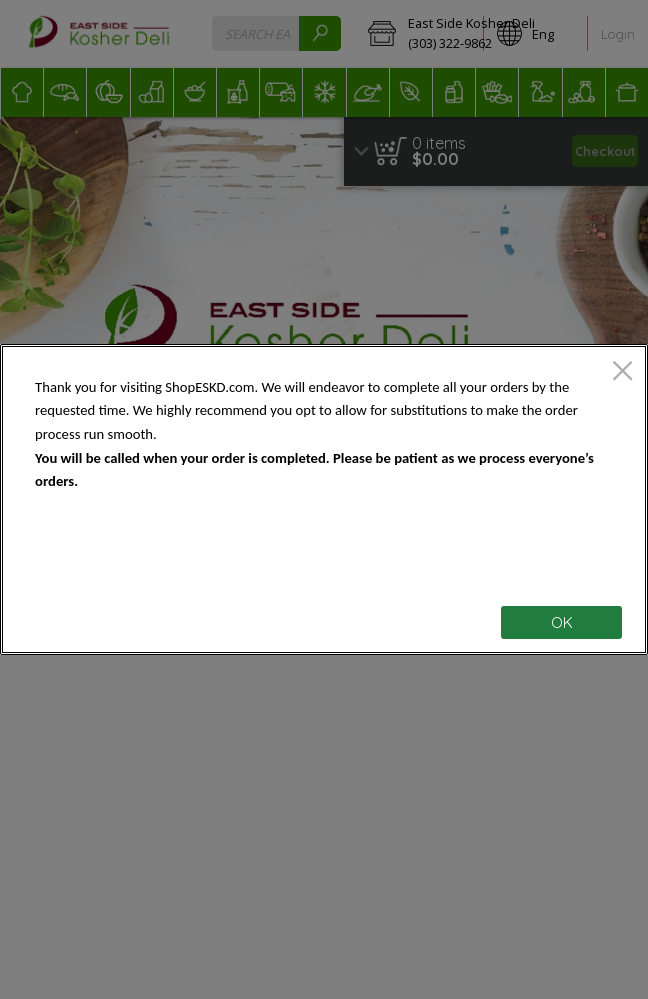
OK (562, 622)
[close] (622, 372)
